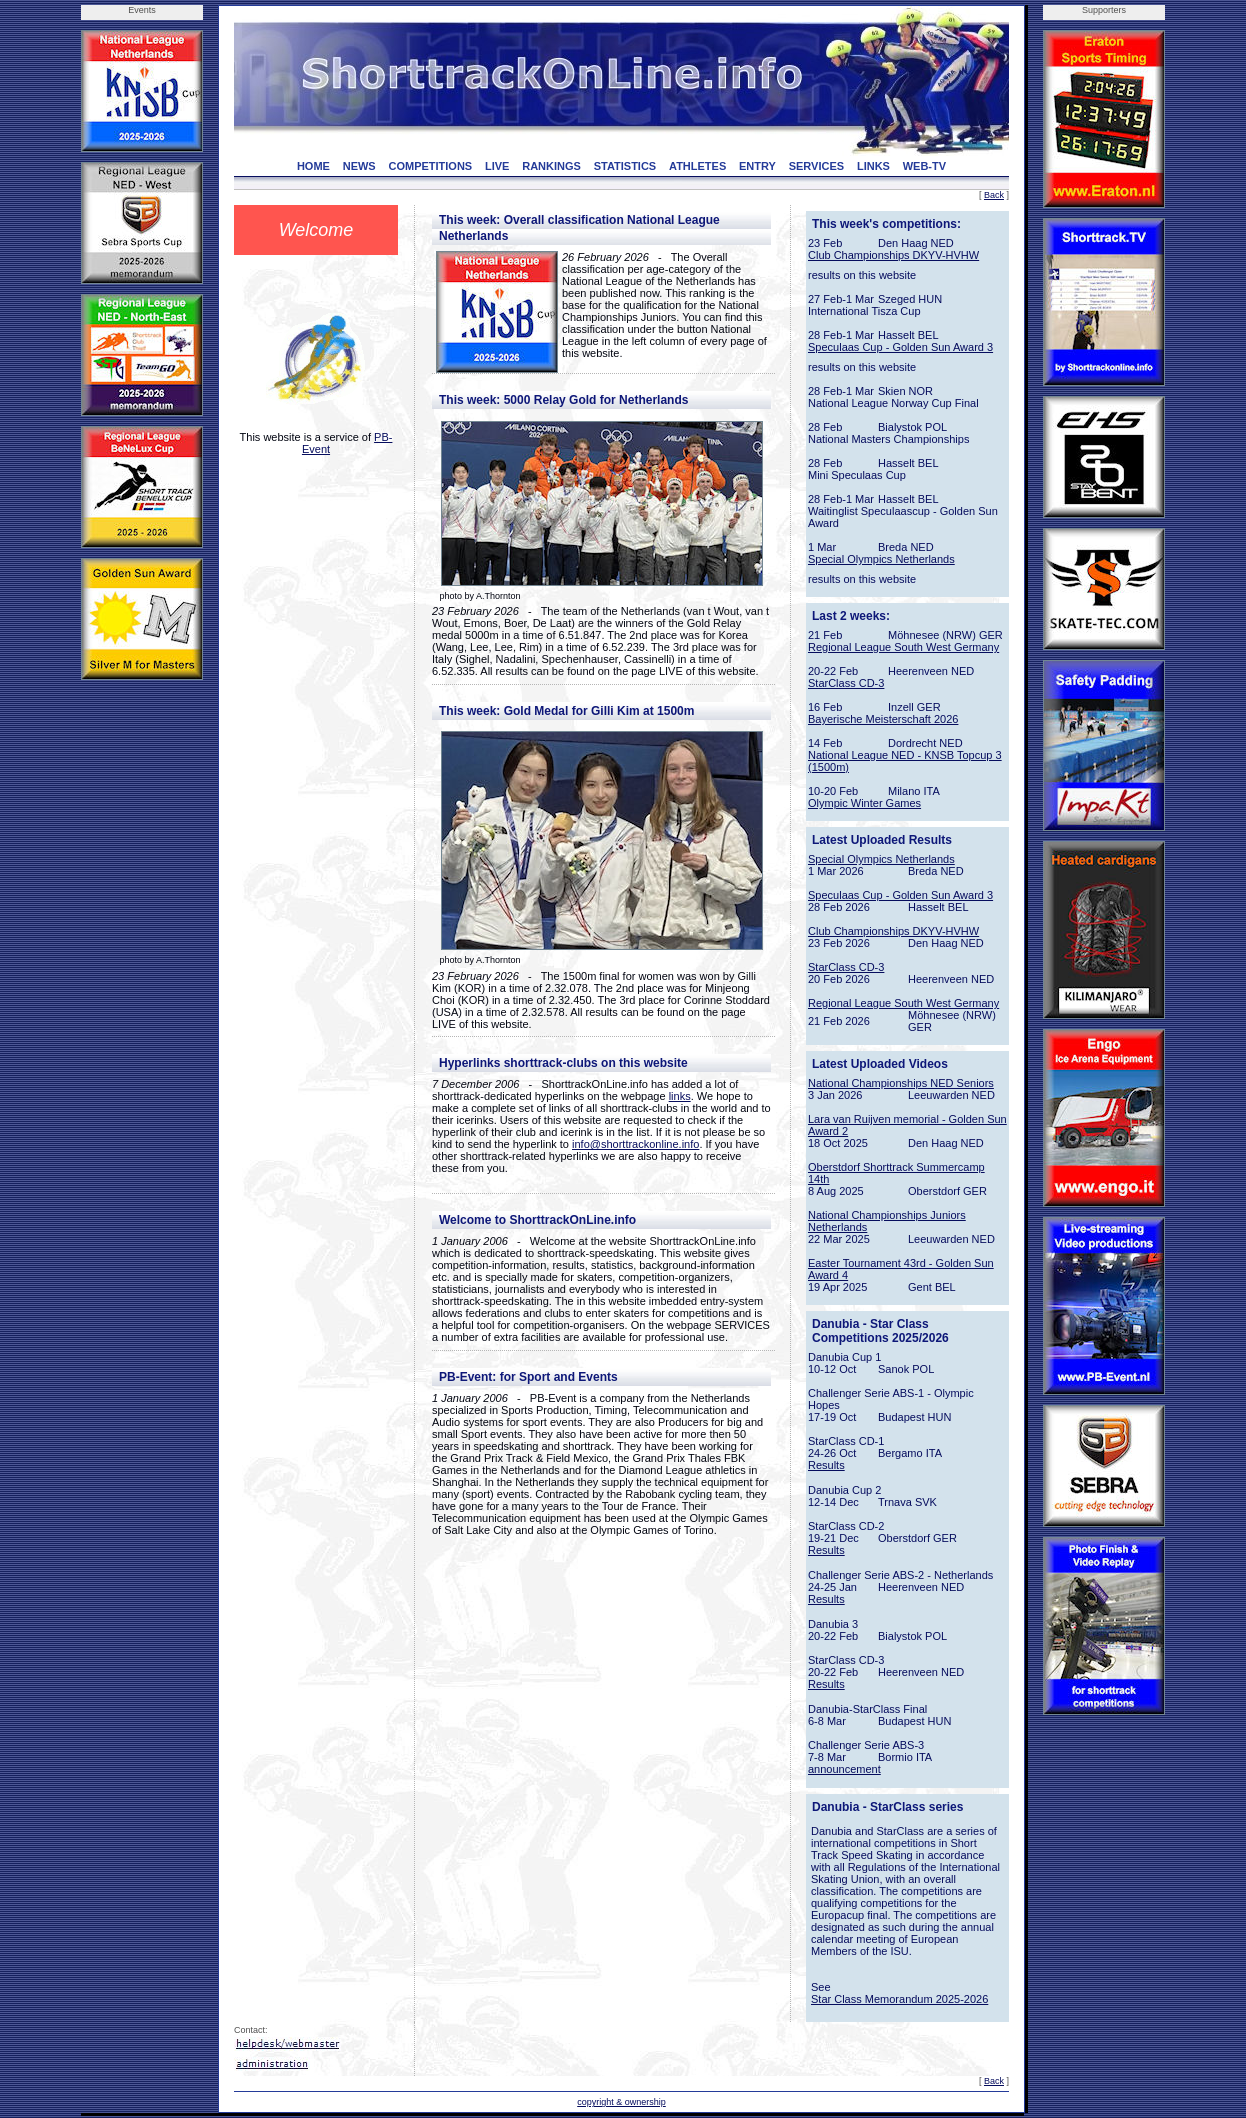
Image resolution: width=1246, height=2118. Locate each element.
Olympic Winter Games (864, 803)
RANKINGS (551, 166)
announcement (844, 1769)
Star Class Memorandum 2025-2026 (899, 1999)
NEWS (359, 166)
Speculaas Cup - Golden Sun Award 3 (900, 347)
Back (994, 195)
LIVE (497, 166)
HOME (313, 166)
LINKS (873, 166)
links (680, 1096)
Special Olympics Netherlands (881, 559)
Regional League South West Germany (903, 647)
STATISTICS (625, 166)
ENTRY (757, 166)
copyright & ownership (621, 2102)
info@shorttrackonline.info (635, 1144)
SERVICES (816, 166)
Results (826, 1465)
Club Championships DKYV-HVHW (893, 255)
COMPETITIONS (430, 166)
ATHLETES (697, 166)
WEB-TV (924, 166)
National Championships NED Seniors (901, 1083)
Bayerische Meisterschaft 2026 (883, 719)
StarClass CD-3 (846, 683)
